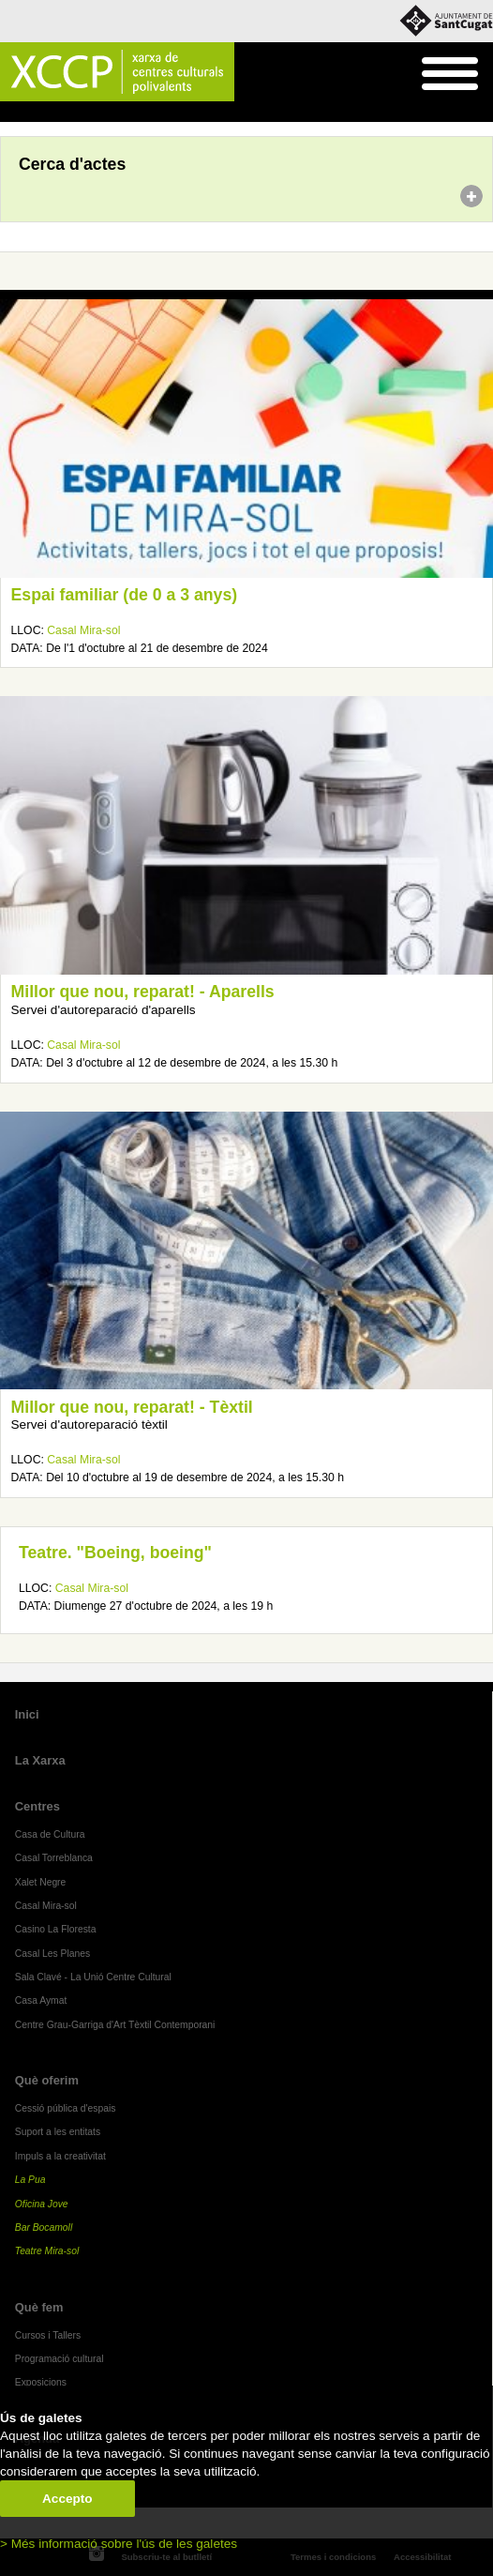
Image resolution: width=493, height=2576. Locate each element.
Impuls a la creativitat (60, 2156)
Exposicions (41, 2382)
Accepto (67, 2499)
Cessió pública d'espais (65, 2108)
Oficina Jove (41, 2204)
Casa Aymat (41, 2000)
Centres (37, 1806)
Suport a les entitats (57, 2132)
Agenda (50, 112)
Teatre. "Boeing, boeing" (115, 1552)
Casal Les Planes (52, 1953)
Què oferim (47, 2080)
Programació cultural (59, 2359)
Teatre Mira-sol (47, 2251)
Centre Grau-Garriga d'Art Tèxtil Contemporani (115, 2025)
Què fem (39, 2307)
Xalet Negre (41, 1882)
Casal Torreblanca (54, 1858)
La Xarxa (40, 1760)
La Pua (30, 2179)
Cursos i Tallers (48, 2335)
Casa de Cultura (50, 1834)
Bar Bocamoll (43, 2227)
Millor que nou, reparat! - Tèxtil (132, 1407)
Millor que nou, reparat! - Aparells (143, 991)
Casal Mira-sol (83, 630)
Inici (10, 112)
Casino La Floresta (56, 1929)
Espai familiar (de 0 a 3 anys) (124, 594)
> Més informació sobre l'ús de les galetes (118, 2544)
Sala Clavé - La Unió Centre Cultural (93, 1977)
